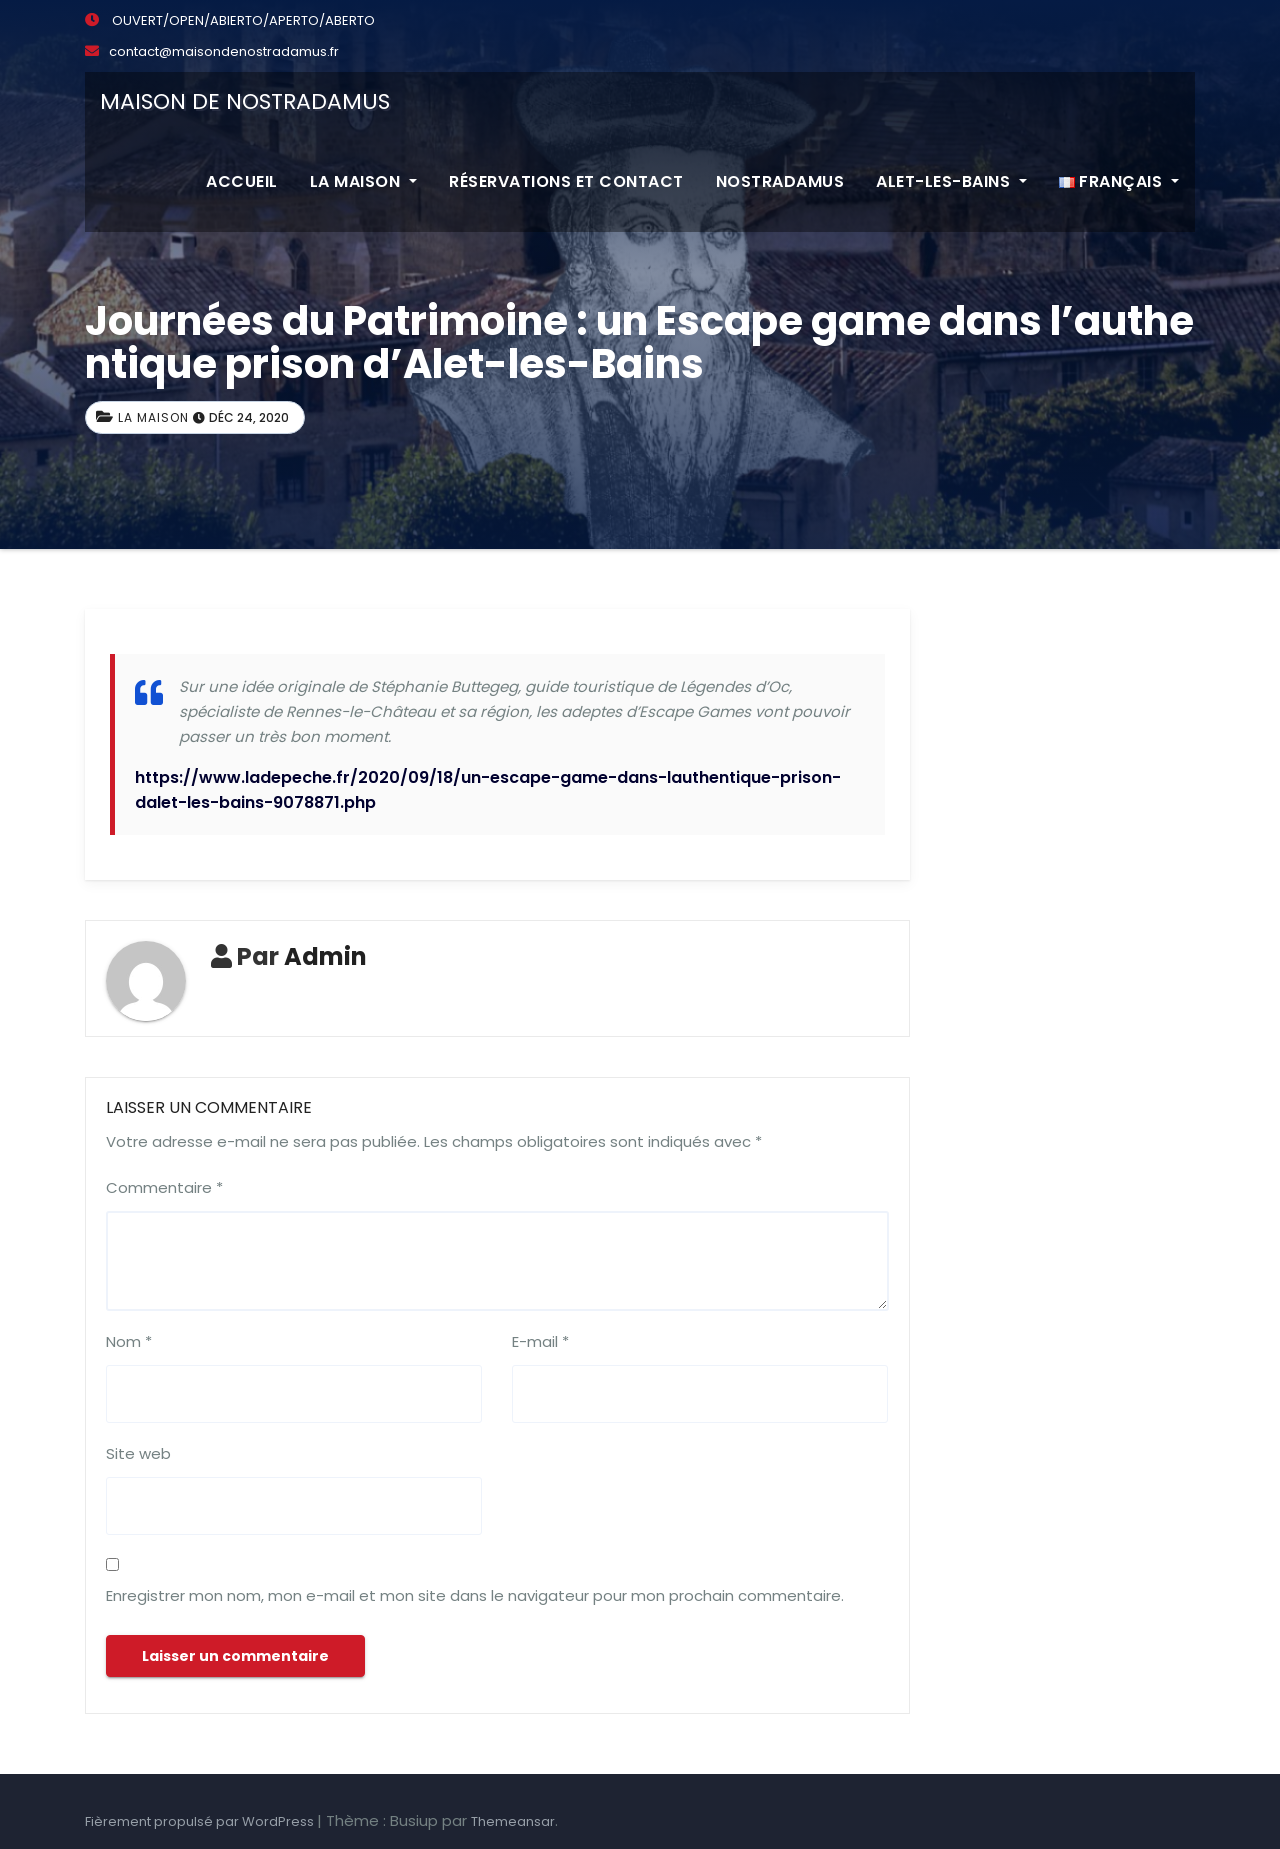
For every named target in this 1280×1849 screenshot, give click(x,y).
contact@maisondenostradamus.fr (212, 51)
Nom (129, 1341)
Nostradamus (780, 181)
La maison (363, 181)
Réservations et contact (566, 181)
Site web (138, 1453)
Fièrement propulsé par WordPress (201, 1821)
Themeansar (513, 1821)
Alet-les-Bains (951, 181)
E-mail (540, 1341)
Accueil (242, 181)
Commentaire (164, 1187)
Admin (325, 956)
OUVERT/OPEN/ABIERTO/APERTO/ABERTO (230, 20)
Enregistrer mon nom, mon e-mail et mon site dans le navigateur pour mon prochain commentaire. (475, 1595)
